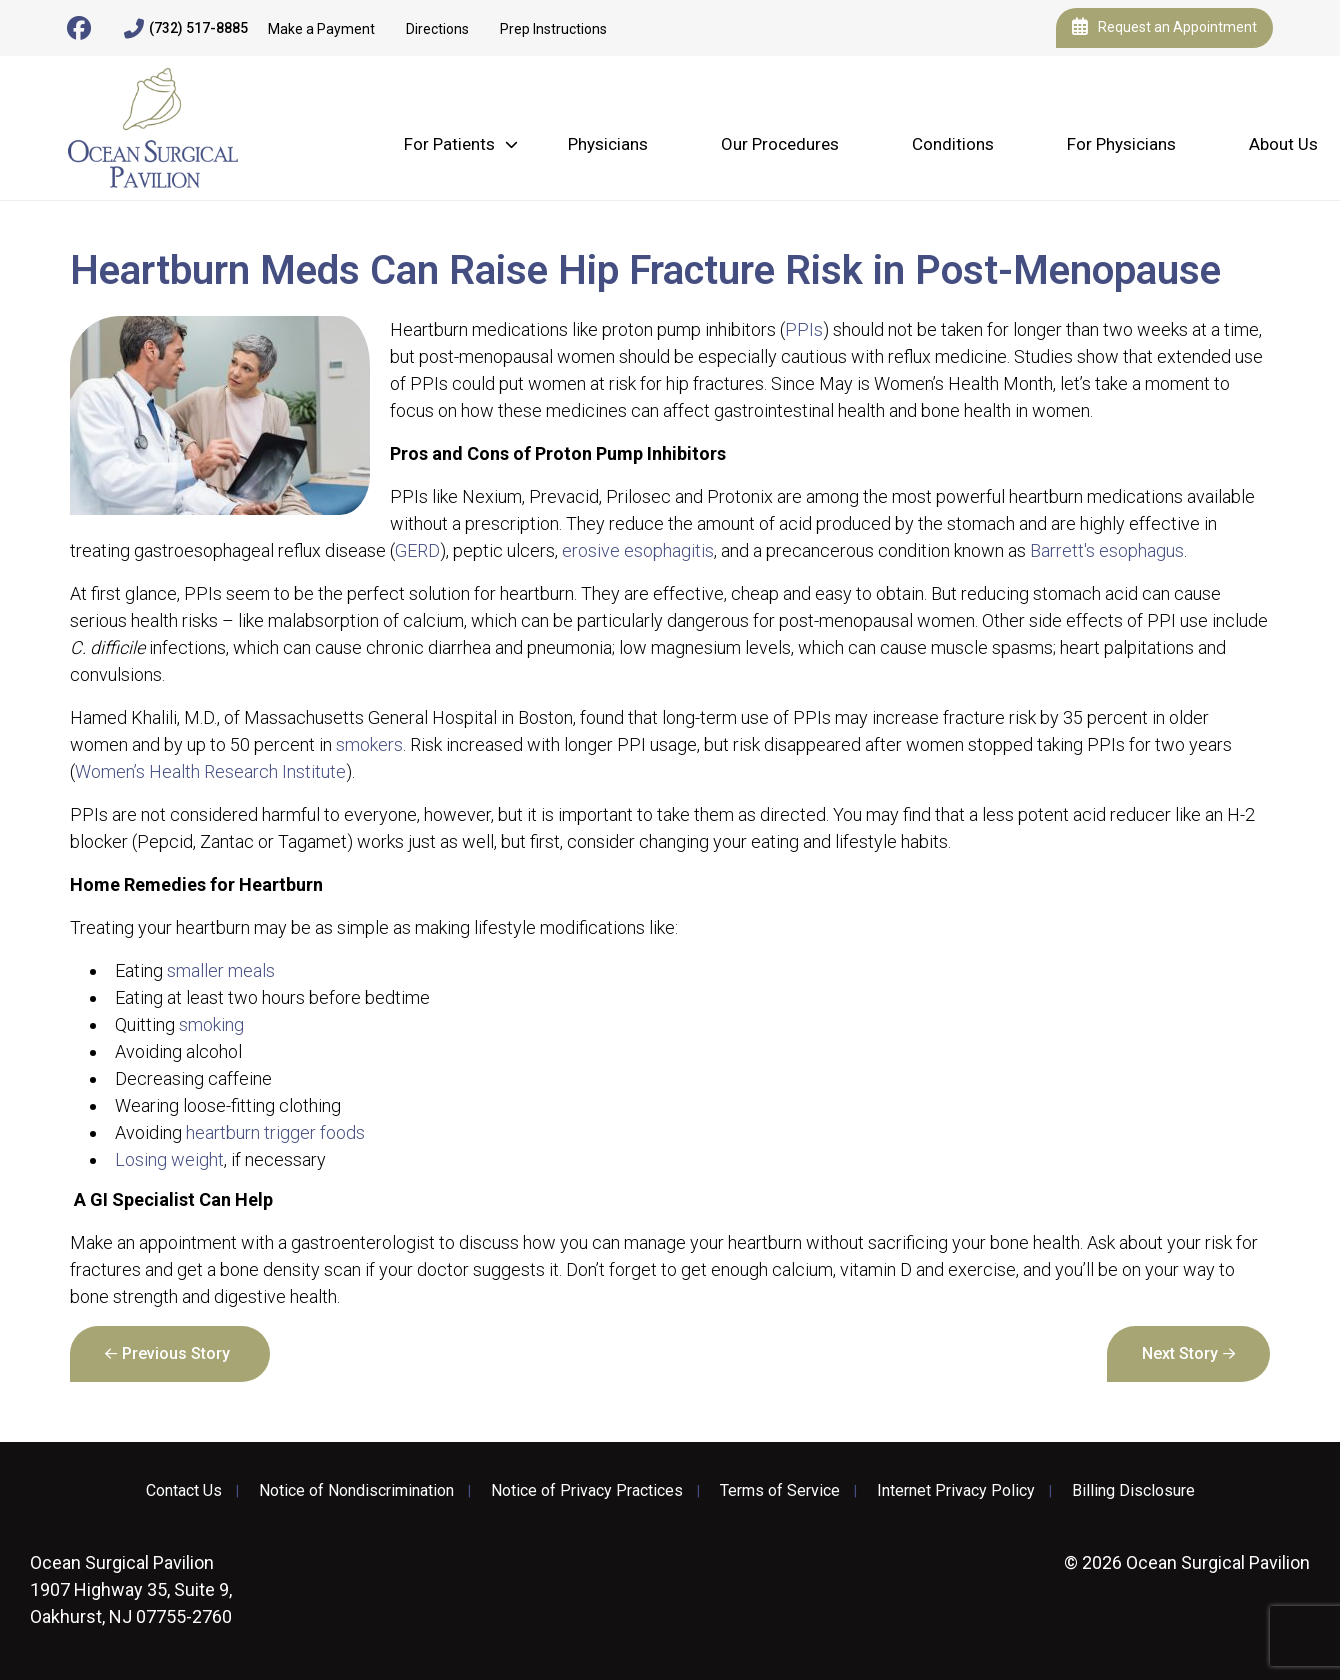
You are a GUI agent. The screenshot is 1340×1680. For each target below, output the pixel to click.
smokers (369, 744)
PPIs (804, 329)
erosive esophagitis (638, 550)
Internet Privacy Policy (956, 1491)
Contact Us (184, 1491)
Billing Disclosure (1133, 1491)
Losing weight (169, 1159)
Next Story (1180, 1353)
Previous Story (176, 1353)
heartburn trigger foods (275, 1132)
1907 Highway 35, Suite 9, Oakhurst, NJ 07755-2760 (131, 1589)
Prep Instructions (553, 29)
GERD (417, 550)
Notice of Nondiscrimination (356, 1491)
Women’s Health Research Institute (210, 771)
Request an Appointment (1164, 28)
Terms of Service (780, 1491)
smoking (211, 1024)
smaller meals (221, 970)
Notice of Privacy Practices (587, 1491)
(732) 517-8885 (186, 29)
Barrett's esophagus (1107, 550)
